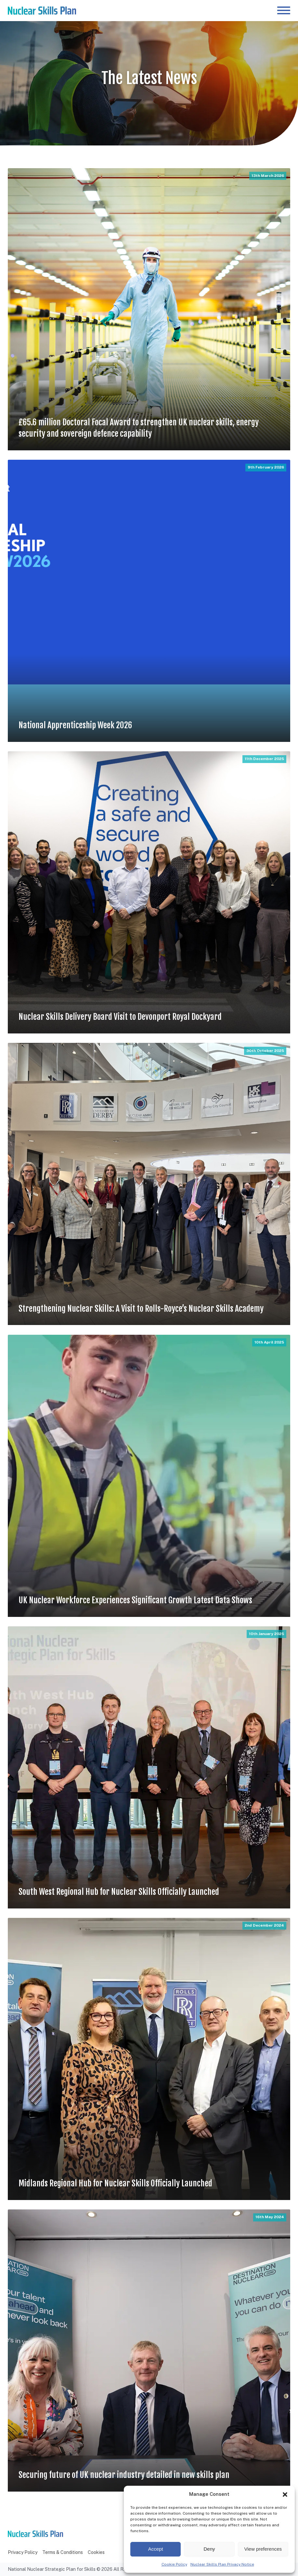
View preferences (263, 2549)
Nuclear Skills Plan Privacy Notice (222, 2564)
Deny (209, 2549)
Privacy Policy (22, 2552)
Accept (155, 2549)
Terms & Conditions (62, 2552)
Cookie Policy (174, 2564)
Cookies (96, 2552)
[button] (285, 2494)
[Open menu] (283, 10)
